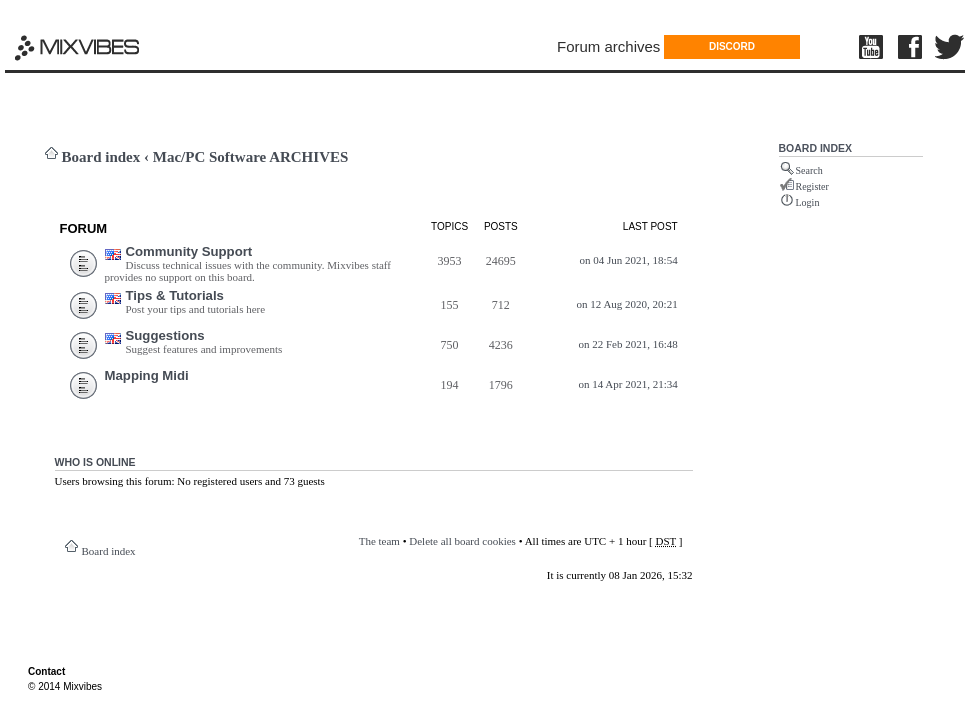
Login (808, 202)
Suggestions (165, 335)
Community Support (189, 251)
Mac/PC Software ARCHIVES (251, 157)
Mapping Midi (147, 375)
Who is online (95, 462)
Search (809, 170)
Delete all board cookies (462, 541)
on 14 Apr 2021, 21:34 (627, 384)
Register (812, 186)
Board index (101, 157)
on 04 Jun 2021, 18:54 (629, 260)
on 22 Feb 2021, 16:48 (627, 344)
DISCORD (732, 46)
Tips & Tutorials (175, 295)
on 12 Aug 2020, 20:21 (627, 304)
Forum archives (608, 46)
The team (379, 541)
